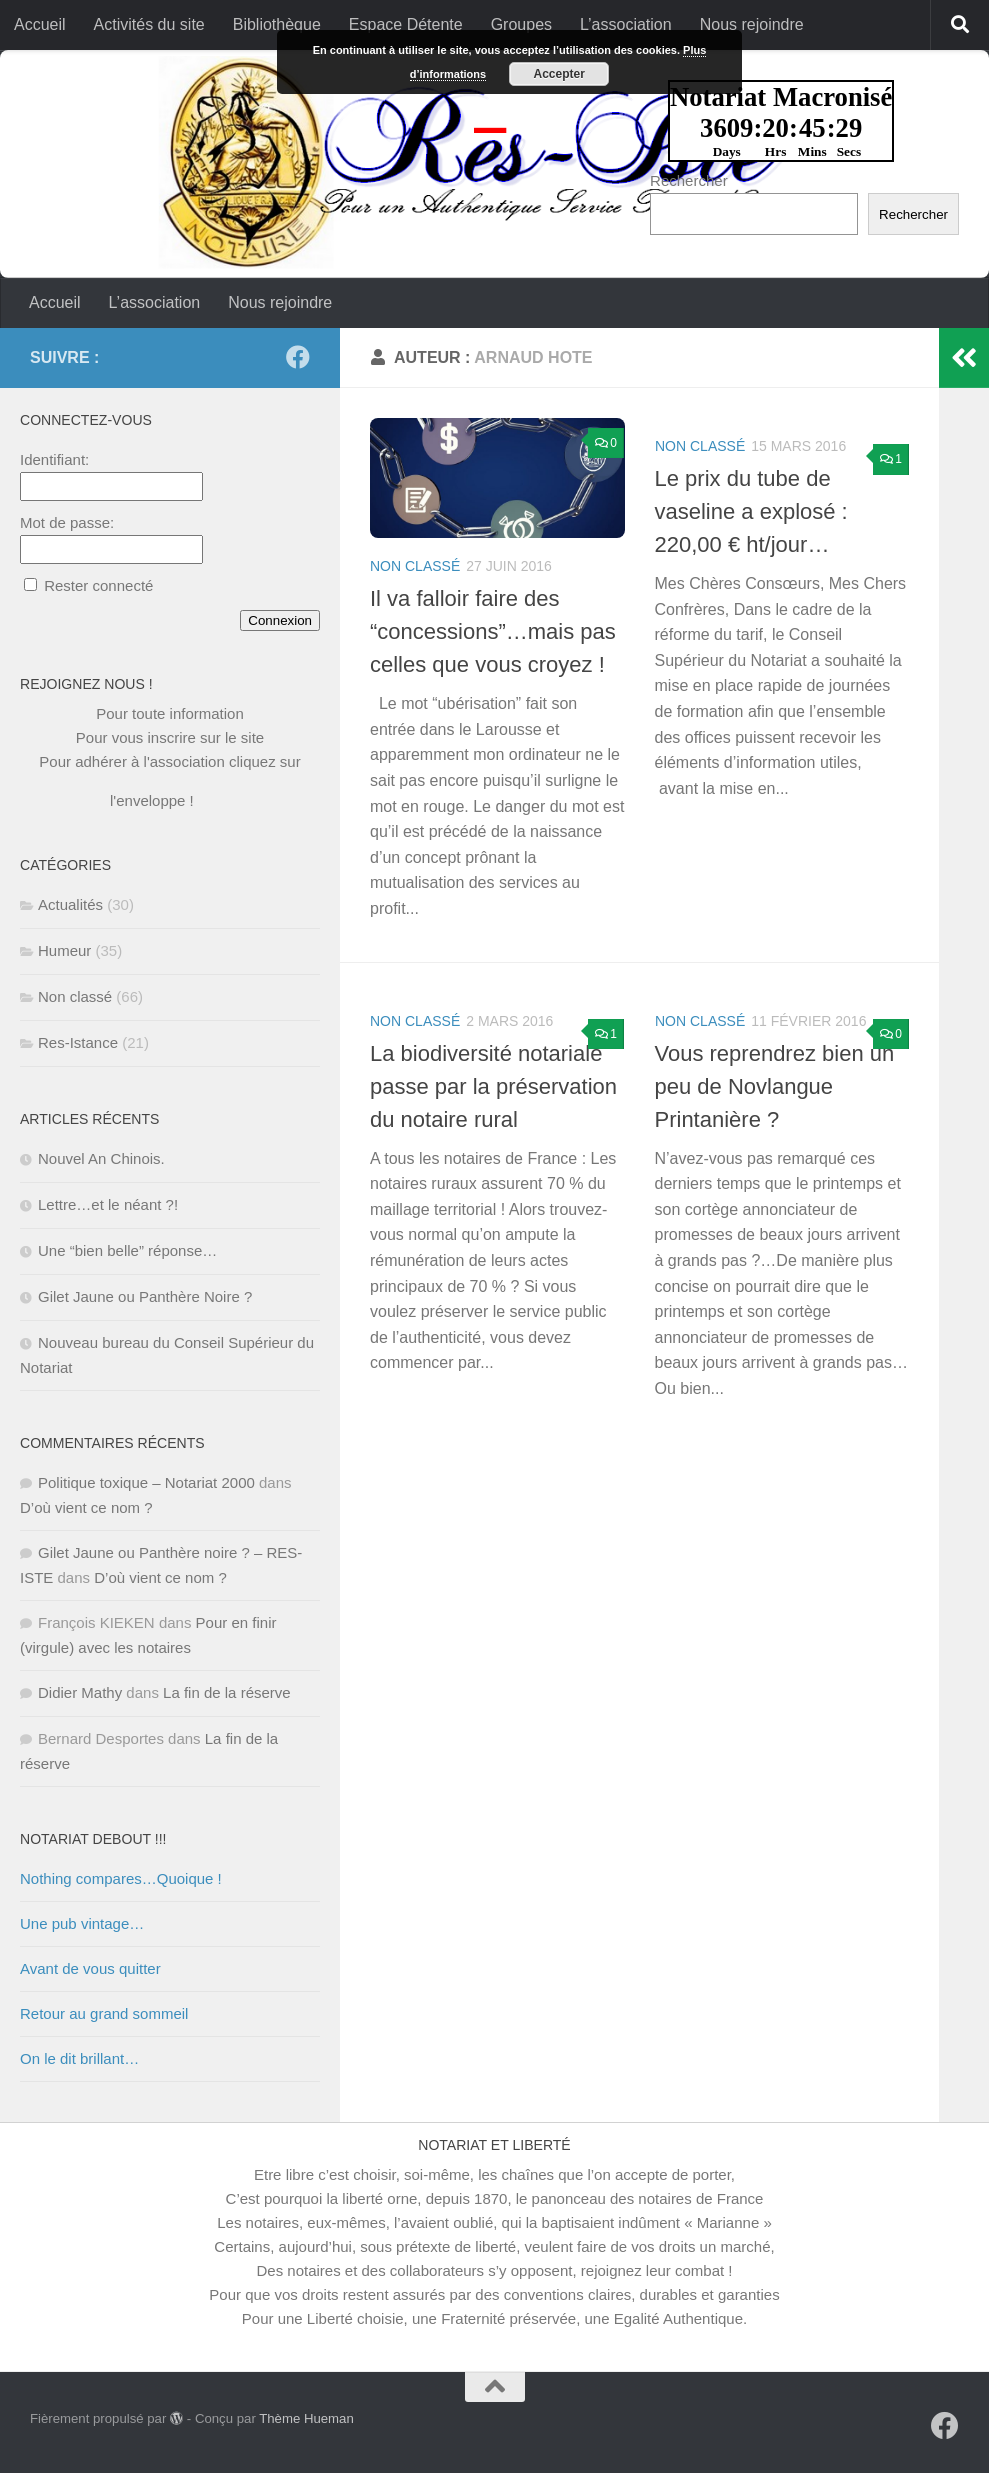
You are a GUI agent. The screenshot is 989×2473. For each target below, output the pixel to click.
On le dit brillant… (79, 2058)
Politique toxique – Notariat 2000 (146, 1482)
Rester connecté (98, 585)
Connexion (280, 620)
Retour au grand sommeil (104, 2013)
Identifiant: (54, 459)
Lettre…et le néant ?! (108, 1204)
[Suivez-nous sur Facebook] (298, 357)
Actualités (70, 904)
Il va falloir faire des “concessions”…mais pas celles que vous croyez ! (493, 631)
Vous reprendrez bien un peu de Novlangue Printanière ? (775, 1086)
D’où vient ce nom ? (86, 1507)
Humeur (64, 950)
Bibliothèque (277, 24)
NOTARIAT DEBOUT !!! (93, 1839)
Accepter (559, 74)
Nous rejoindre (752, 24)
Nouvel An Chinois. (101, 1158)
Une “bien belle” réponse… (127, 1250)
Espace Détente (406, 24)
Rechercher (689, 180)
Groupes (521, 24)
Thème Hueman (306, 2418)
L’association (626, 24)
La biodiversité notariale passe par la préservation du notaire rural (493, 1086)
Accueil (40, 24)
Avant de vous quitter (90, 1968)
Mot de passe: (67, 522)
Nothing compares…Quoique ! (121, 1878)
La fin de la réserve (227, 1692)
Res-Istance (78, 1042)
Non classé (415, 566)
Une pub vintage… (82, 1923)
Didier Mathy (80, 1692)
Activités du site (149, 24)
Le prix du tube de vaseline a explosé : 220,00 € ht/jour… (751, 511)
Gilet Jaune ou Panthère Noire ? (145, 1296)
